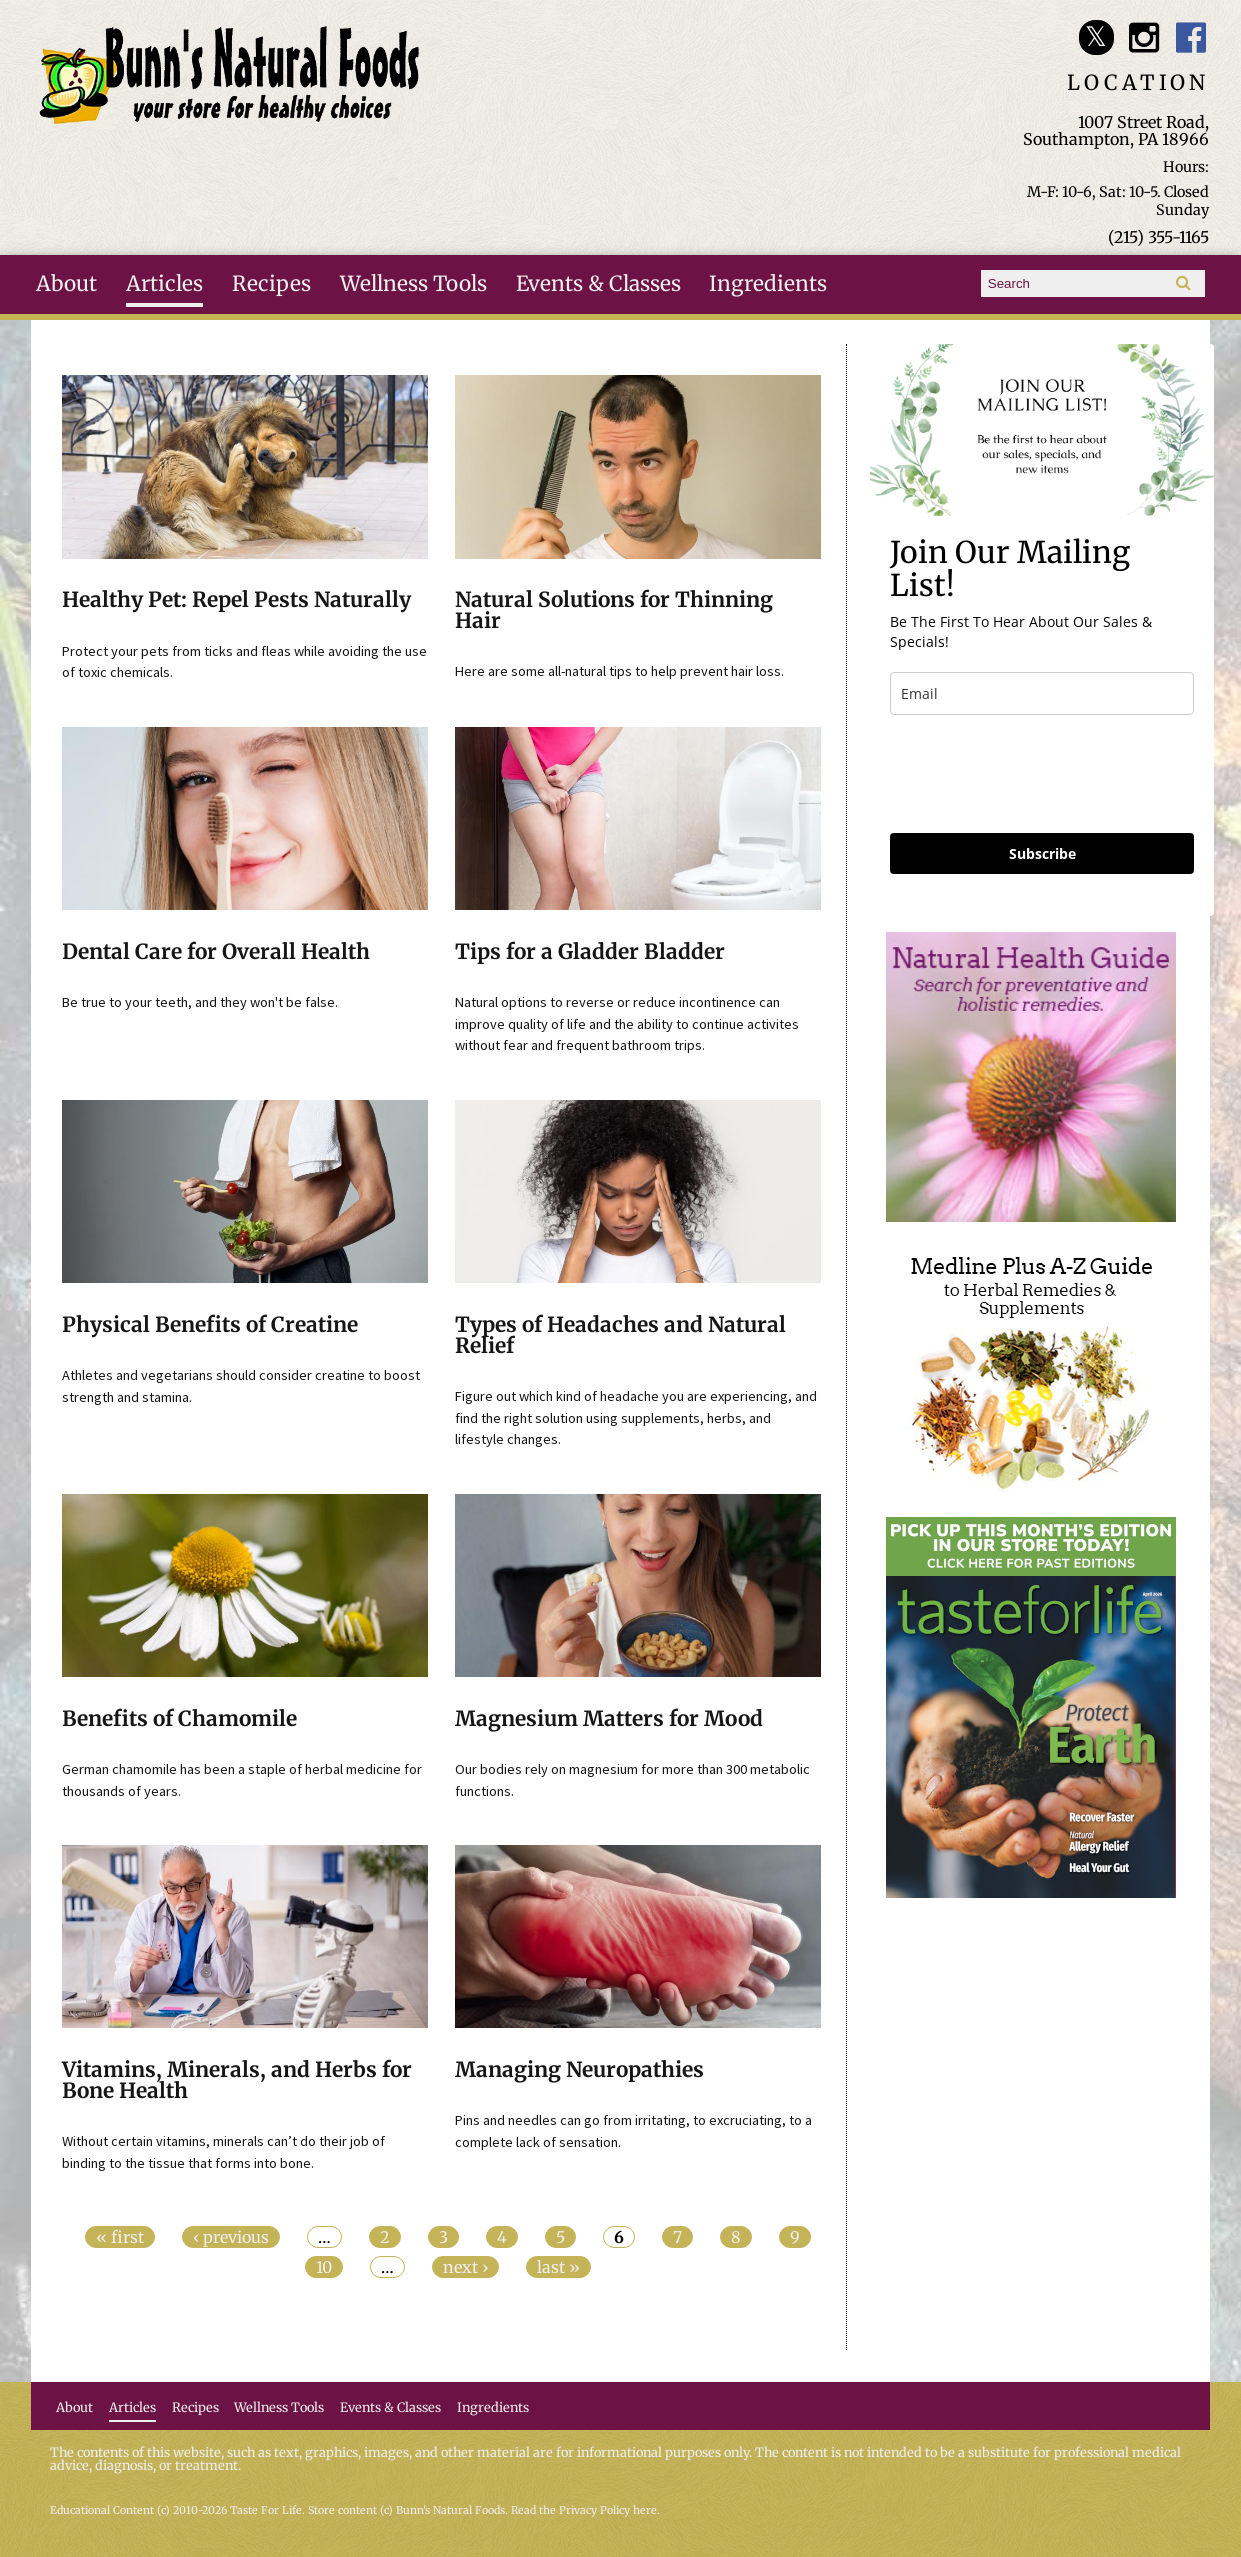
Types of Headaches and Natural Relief (620, 1335)
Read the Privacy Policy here (584, 2510)
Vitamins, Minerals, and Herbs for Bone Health (237, 2080)
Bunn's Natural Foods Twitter (1096, 37)
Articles (164, 284)
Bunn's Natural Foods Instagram (1143, 37)
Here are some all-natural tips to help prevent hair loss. (619, 671)
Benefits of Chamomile (179, 1719)
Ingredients (768, 284)
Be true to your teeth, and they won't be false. (200, 1002)
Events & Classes (598, 284)
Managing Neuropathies (579, 2070)
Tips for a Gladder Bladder (590, 952)
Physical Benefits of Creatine (210, 1325)
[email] (1042, 693)
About (66, 284)
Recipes (271, 284)
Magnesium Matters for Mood (609, 1719)
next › (465, 2267)
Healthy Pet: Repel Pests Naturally (236, 600)
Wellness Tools (413, 284)
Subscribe (1042, 853)
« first (120, 2237)
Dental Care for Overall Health (216, 952)
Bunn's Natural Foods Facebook (1191, 37)
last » (558, 2267)
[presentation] (1042, 774)
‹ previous (231, 2237)
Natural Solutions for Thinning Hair (614, 610)
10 (324, 2267)
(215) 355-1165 (1158, 237)
